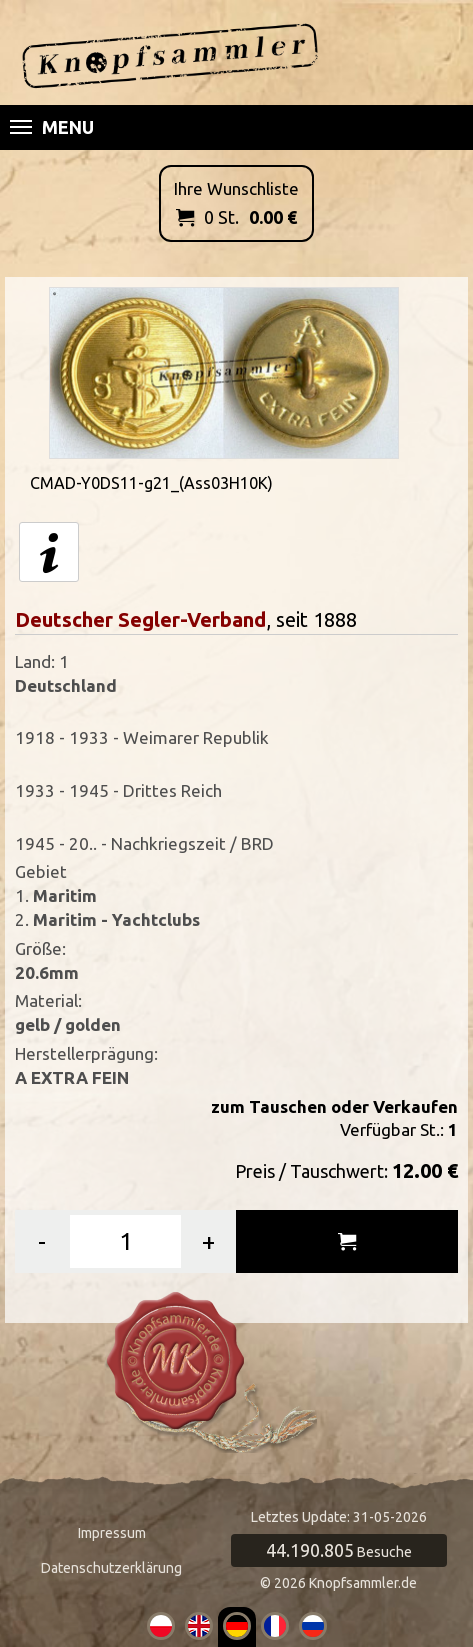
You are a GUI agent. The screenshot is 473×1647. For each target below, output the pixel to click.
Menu (52, 127)
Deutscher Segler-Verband (140, 619)
